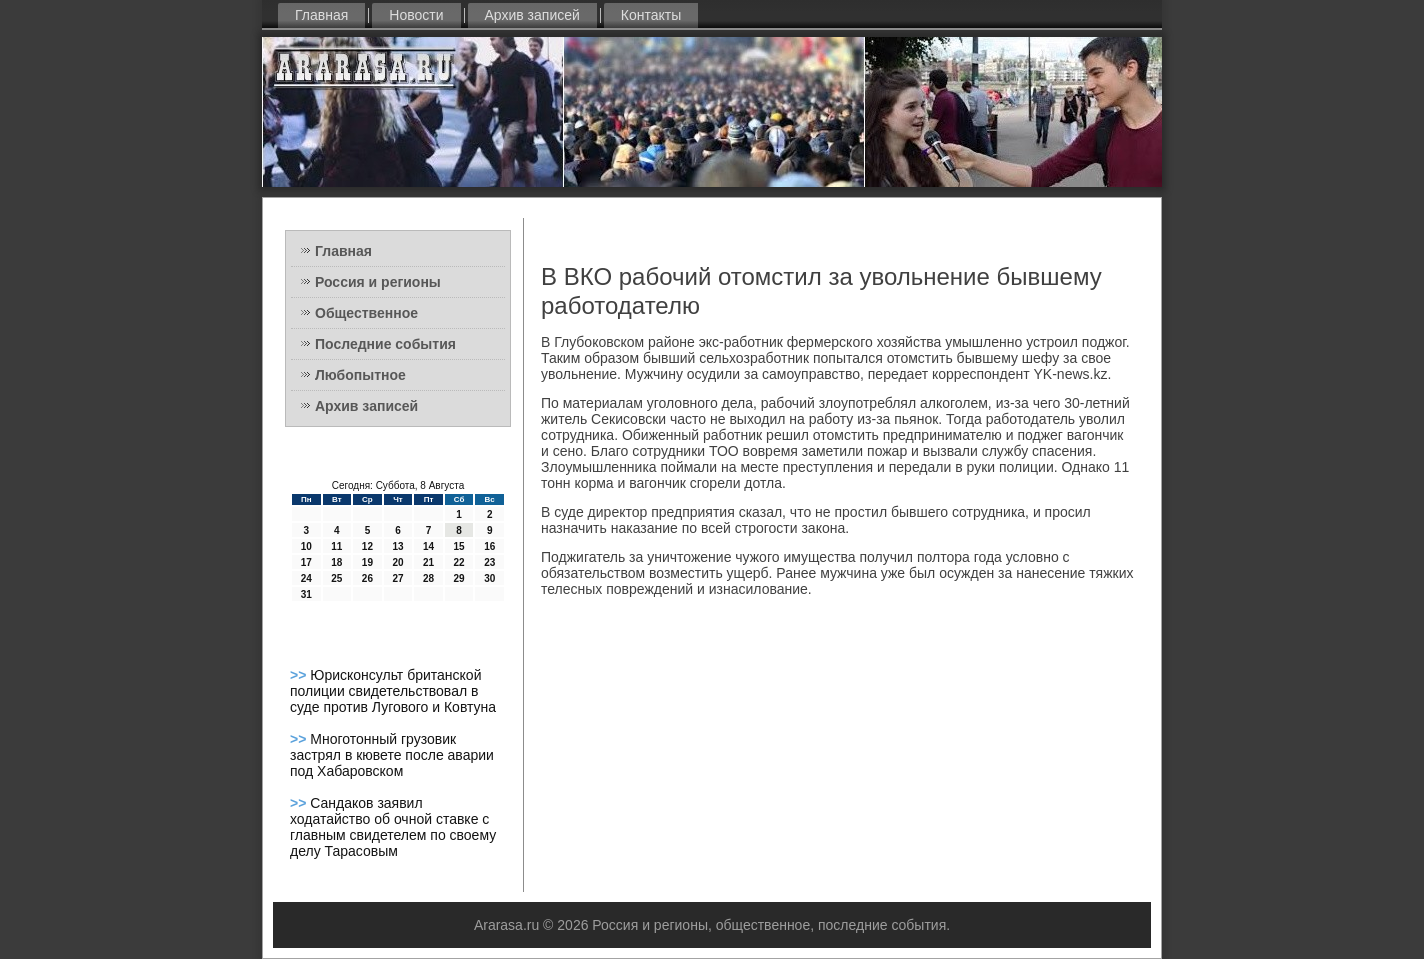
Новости (416, 15)
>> (300, 675)
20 (397, 562)
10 (306, 546)
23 (489, 562)
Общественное (366, 313)
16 (489, 546)
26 (367, 578)
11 (336, 546)
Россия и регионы (378, 282)
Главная (321, 15)
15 (459, 546)
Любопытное (360, 375)
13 (397, 546)
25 (336, 578)
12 (367, 546)
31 (306, 594)
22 (459, 562)
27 (397, 578)
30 (489, 578)
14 (428, 546)
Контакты (651, 15)
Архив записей (532, 15)
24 (306, 578)
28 (428, 578)
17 (306, 562)
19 (367, 562)
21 (428, 562)
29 (459, 578)
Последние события (385, 344)
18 (336, 562)
